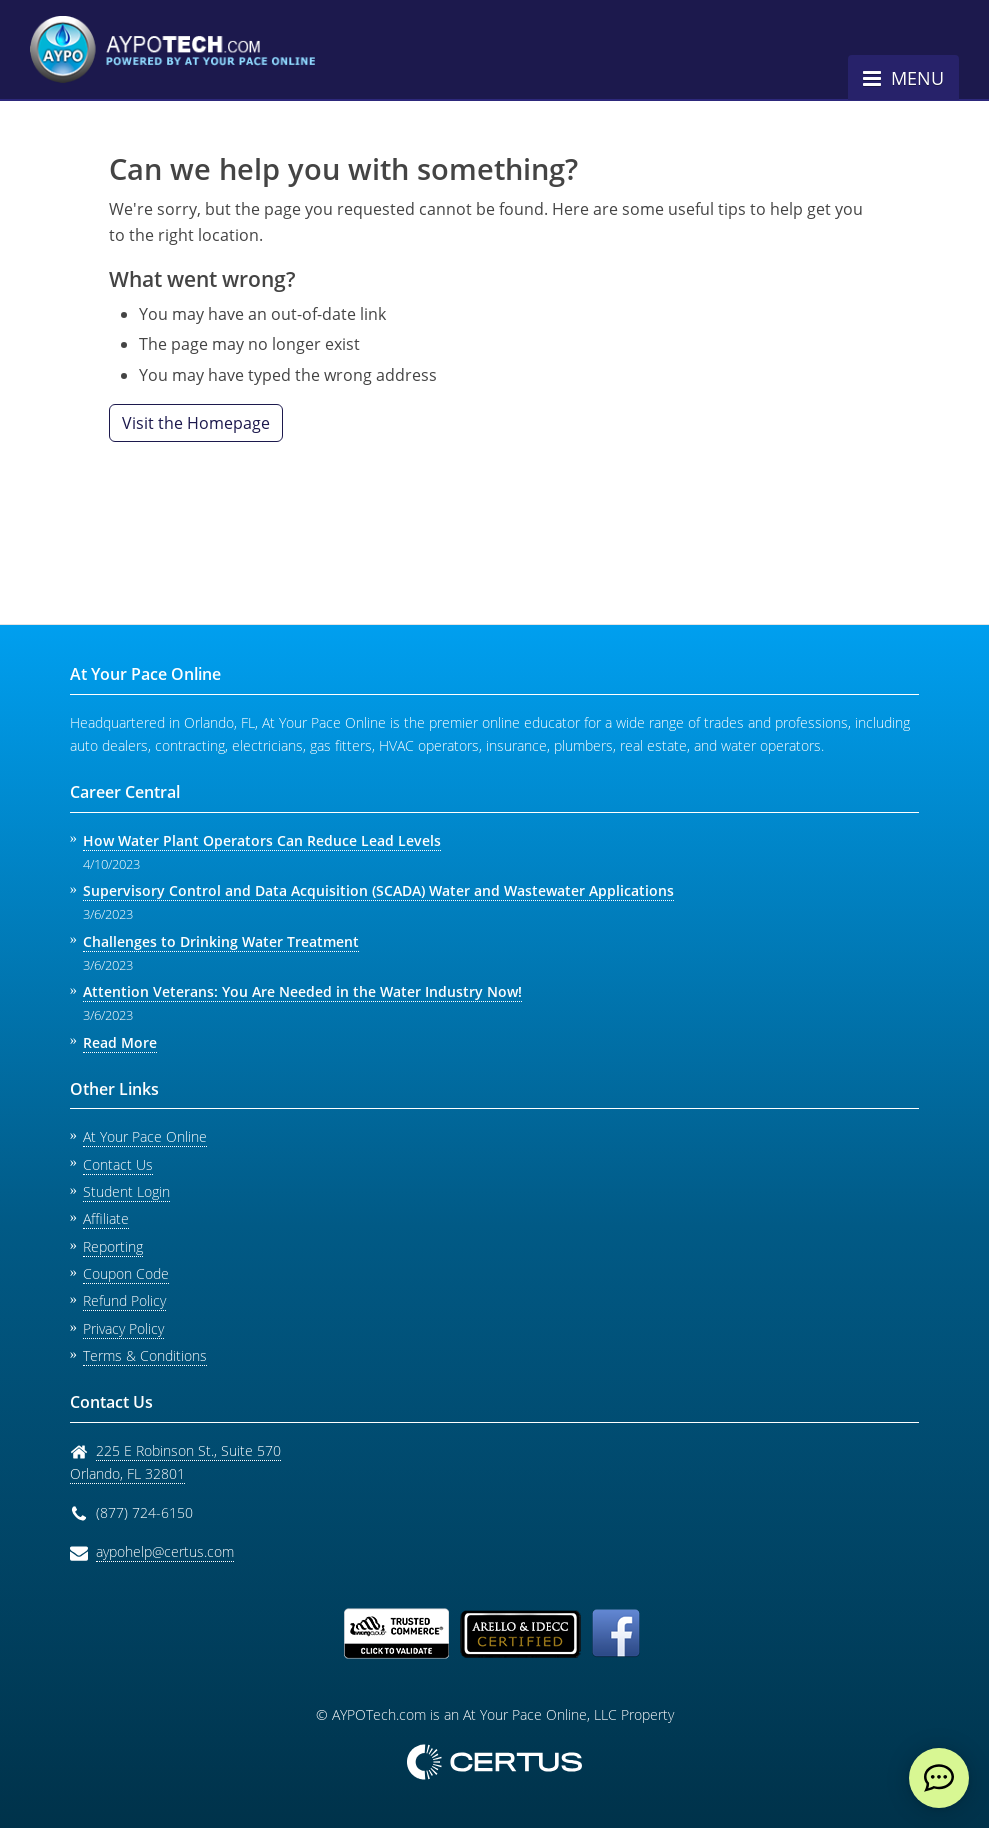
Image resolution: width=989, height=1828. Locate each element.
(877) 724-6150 (144, 1512)
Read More (120, 1042)
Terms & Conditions (145, 1355)
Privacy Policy (123, 1328)
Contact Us (118, 1164)
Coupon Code (126, 1273)
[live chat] (939, 1778)
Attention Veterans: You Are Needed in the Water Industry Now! (302, 991)
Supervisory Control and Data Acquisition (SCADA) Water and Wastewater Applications (378, 890)
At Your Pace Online (145, 1136)
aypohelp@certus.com (165, 1551)
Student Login (126, 1191)
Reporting (113, 1246)
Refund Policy (124, 1300)
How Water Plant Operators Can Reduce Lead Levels (262, 840)
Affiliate (106, 1218)
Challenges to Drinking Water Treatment (221, 941)
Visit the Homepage (196, 423)
